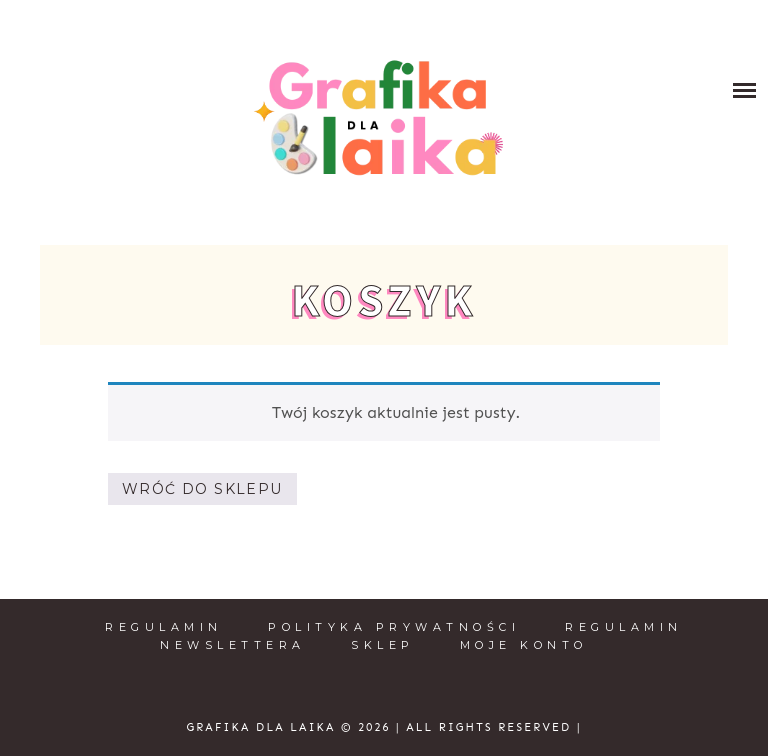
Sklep (383, 645)
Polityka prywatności (394, 627)
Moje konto (524, 645)
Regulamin (164, 627)
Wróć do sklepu (202, 489)
